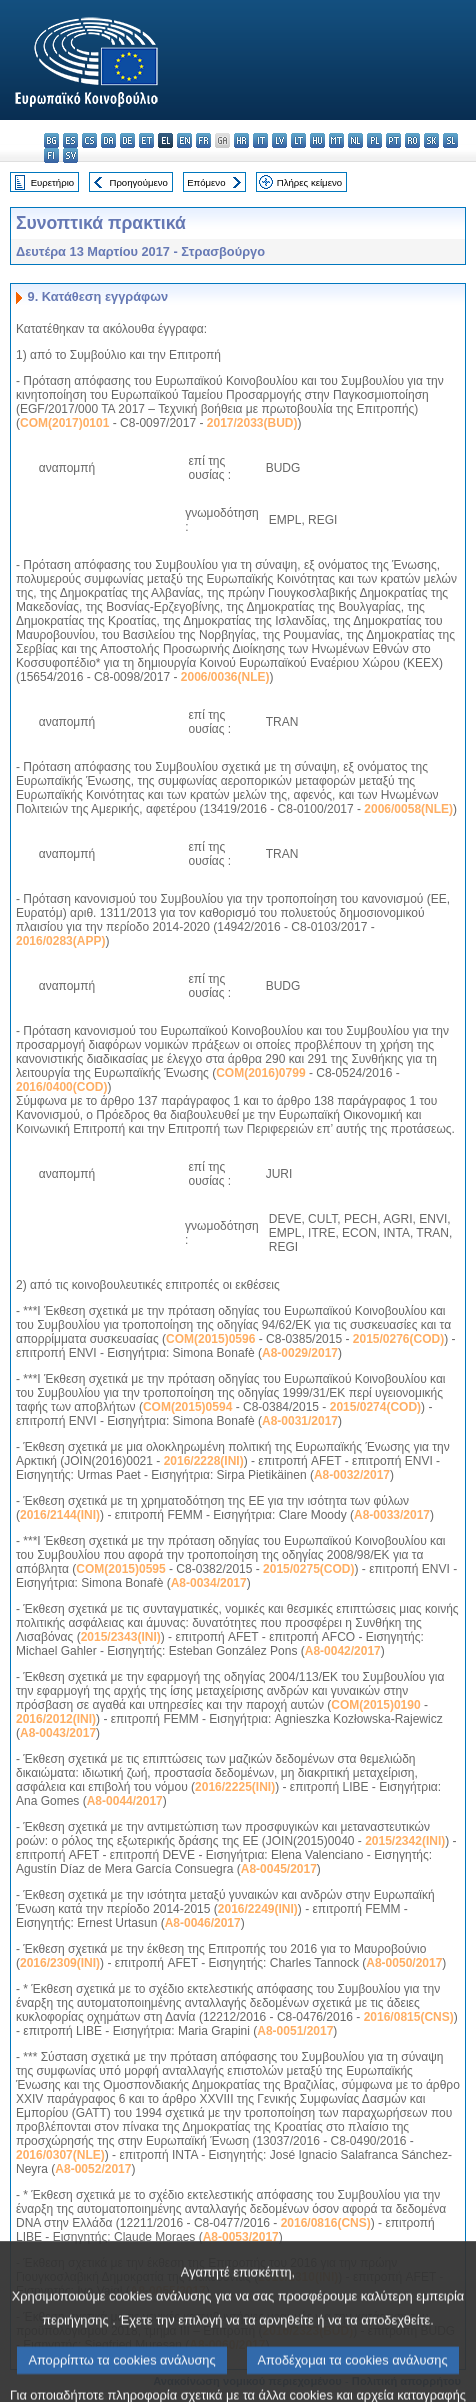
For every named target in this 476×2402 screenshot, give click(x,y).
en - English (184, 140)
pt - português (393, 140)
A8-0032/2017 (352, 1475)
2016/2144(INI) (60, 1515)
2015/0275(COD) (308, 1569)
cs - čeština (89, 140)
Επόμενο (206, 182)
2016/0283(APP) (60, 941)
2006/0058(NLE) (408, 809)
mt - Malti (336, 140)
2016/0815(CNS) (409, 2017)
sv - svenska (70, 155)
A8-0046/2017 (203, 1923)
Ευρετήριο (52, 182)
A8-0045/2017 (279, 1869)
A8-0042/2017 (343, 1651)
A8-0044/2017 (125, 1801)
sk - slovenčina (431, 140)
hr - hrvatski (241, 140)
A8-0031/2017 (300, 1421)
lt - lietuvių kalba (298, 140)
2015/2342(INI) (405, 1841)
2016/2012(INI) (56, 1719)
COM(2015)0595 (120, 1569)
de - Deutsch (127, 140)
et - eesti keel (146, 140)
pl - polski (374, 140)
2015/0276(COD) (398, 1339)
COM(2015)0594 (187, 1407)
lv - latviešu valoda (279, 140)
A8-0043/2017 (58, 1733)
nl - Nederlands (355, 140)
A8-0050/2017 (404, 1963)
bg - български (51, 140)
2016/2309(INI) (60, 1963)
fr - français (203, 140)
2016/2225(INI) (235, 1787)
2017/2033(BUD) (252, 423)
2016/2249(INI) (258, 1909)
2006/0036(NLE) (225, 677)
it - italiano (260, 140)
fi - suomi (51, 155)
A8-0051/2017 (295, 2031)
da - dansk (108, 140)
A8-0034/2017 (209, 1583)
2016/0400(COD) (61, 1087)
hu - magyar (317, 140)
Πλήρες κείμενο (309, 182)
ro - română (412, 140)
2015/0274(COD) (375, 1407)
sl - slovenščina (450, 140)
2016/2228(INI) (204, 1461)
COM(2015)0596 (210, 1339)
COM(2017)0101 (64, 423)
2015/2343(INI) (121, 1637)
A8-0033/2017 (392, 1515)
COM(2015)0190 (375, 1705)
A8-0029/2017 (300, 1353)
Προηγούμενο (138, 182)
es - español (70, 140)
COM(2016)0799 (260, 1073)
